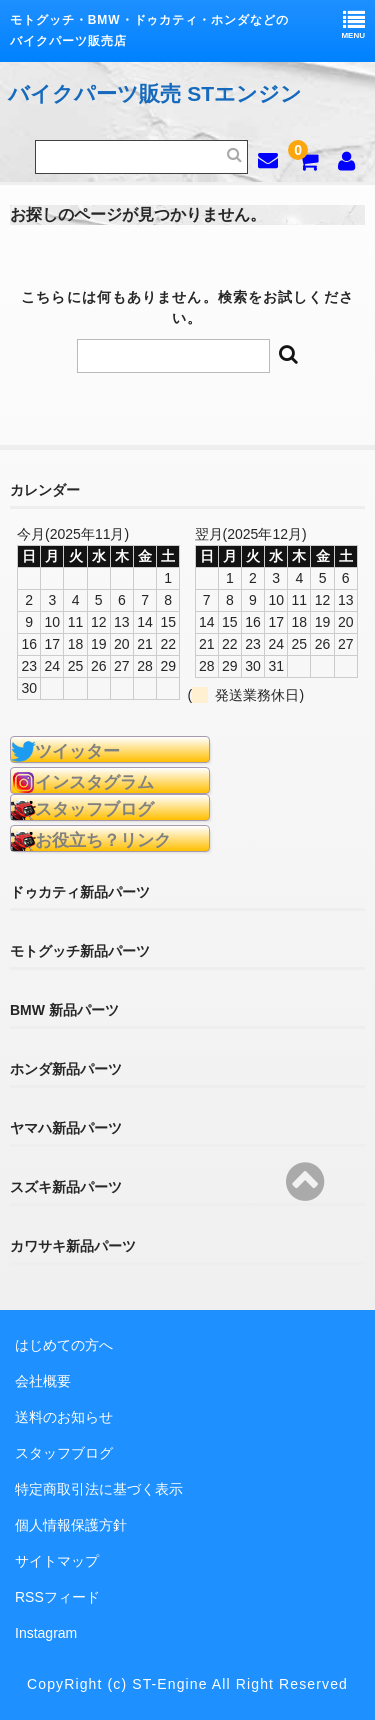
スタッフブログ (64, 1453)
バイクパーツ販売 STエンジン (155, 93)
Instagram (46, 1633)
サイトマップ (57, 1561)
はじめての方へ (64, 1345)
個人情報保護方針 (71, 1525)
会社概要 (43, 1381)
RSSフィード (57, 1597)
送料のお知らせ (64, 1417)
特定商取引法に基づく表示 (99, 1489)
